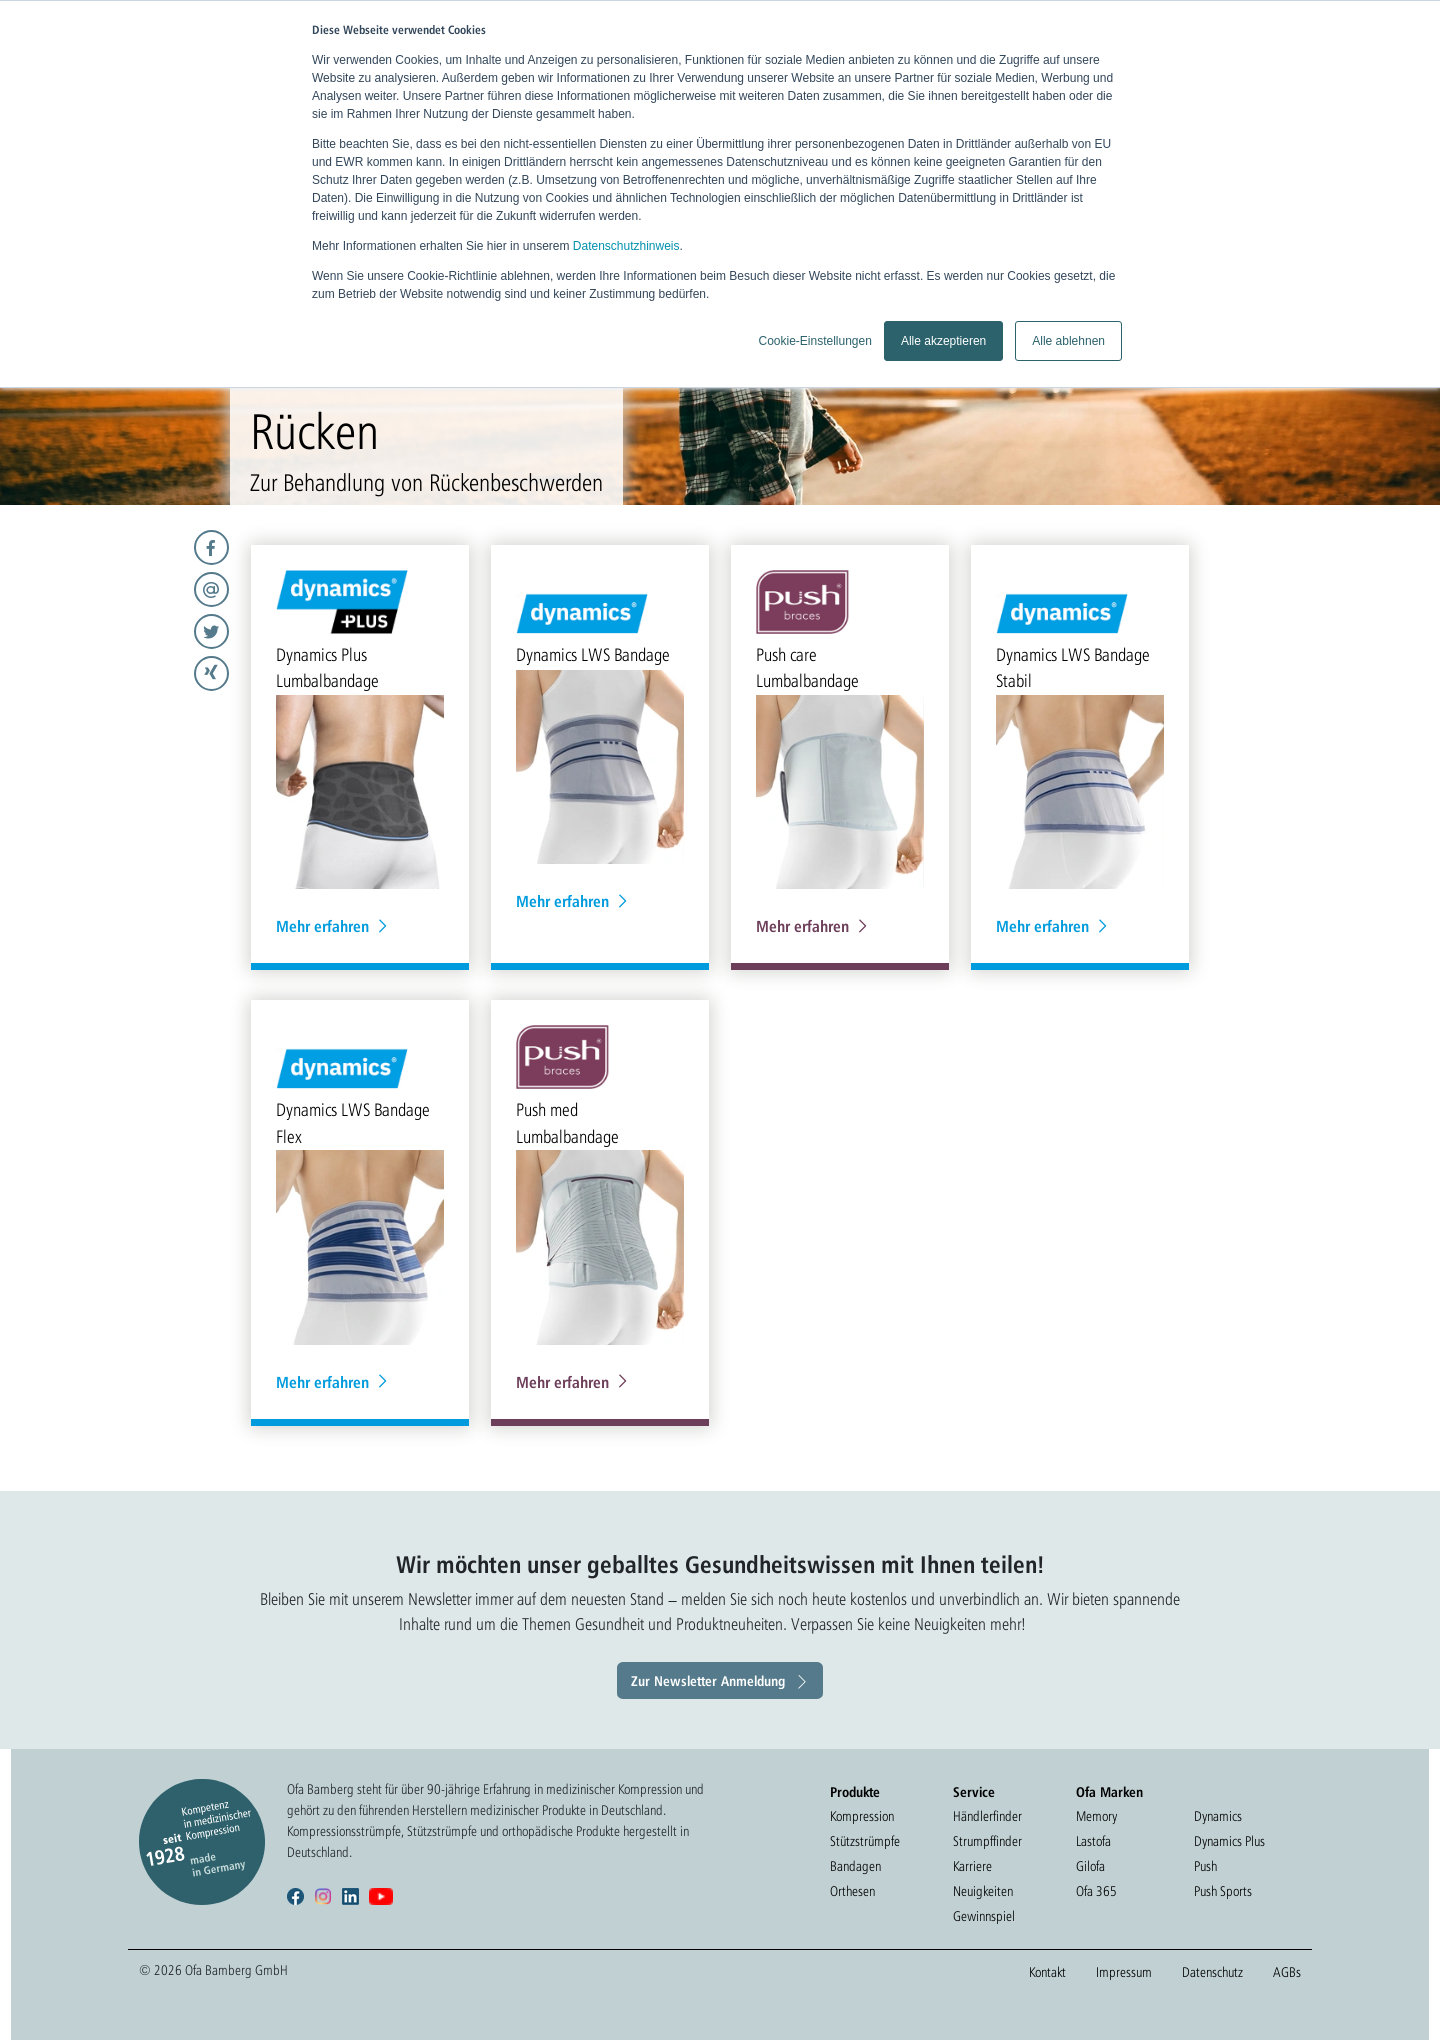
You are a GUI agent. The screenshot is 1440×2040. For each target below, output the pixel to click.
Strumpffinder (987, 1841)
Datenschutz (1212, 1972)
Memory (1096, 1816)
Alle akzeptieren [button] (943, 341)
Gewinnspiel (984, 1916)
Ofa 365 (1096, 1891)
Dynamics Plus (1229, 1841)
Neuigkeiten (983, 1891)
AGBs (1287, 1972)
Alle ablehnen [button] (1068, 341)
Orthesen (852, 1891)
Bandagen (855, 1866)
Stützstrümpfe (865, 1841)
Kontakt (1047, 1972)
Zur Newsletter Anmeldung (708, 1680)
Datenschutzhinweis (626, 246)
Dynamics (1218, 1816)
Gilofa (1090, 1866)
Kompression (862, 1816)
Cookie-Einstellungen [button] (814, 341)
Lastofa (1093, 1841)
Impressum (1124, 1972)
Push (1205, 1866)
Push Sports (1223, 1891)
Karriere (972, 1866)
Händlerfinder (987, 1816)
